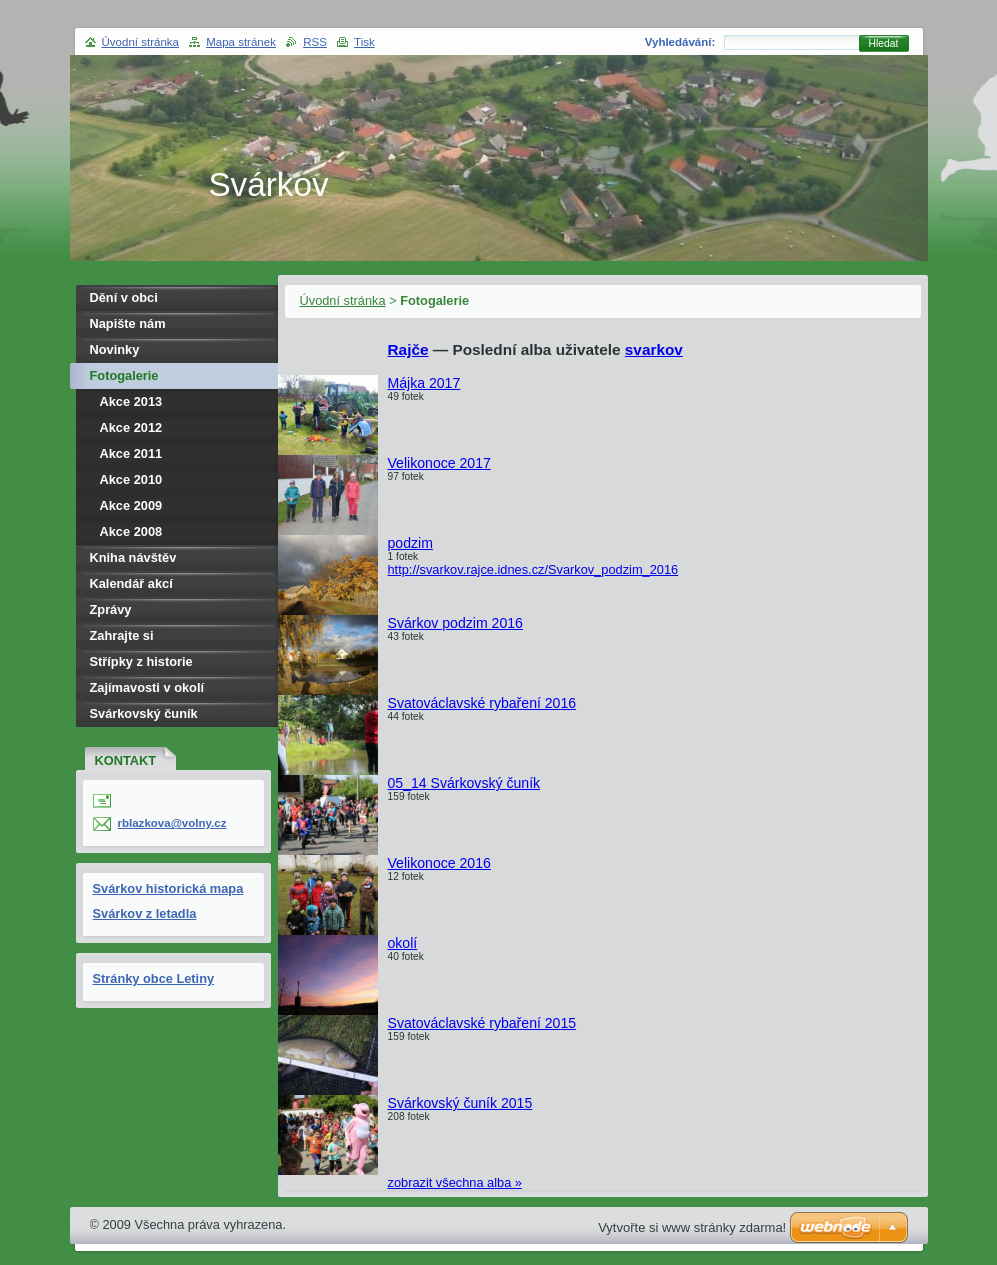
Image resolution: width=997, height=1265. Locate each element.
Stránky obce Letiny (154, 978)
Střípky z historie (141, 661)
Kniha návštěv (133, 557)
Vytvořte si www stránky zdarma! (692, 1227)
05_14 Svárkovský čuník (464, 783)
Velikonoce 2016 (439, 863)
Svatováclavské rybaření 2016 (482, 703)
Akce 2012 (131, 427)
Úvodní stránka (343, 300)
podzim (410, 543)
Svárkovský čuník (144, 713)
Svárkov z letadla (145, 913)
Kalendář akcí (131, 583)
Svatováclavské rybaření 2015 (482, 1023)
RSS (315, 42)
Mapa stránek (241, 42)
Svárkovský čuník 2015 (460, 1103)
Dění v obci (124, 297)
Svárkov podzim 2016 (455, 623)
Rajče (408, 349)
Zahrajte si (122, 635)
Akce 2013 (131, 401)
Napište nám (128, 323)
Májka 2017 (424, 383)
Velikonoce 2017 (439, 463)
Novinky (115, 349)
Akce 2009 (131, 505)
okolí (403, 943)
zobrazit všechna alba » (455, 1182)
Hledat (884, 43)
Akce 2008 (131, 531)
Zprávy (111, 609)
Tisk (364, 42)
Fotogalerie (124, 375)
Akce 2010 (131, 479)
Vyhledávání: (680, 42)
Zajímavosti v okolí (147, 687)
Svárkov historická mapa (168, 888)
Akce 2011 (131, 453)
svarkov (654, 349)
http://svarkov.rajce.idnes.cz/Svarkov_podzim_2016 (533, 569)
